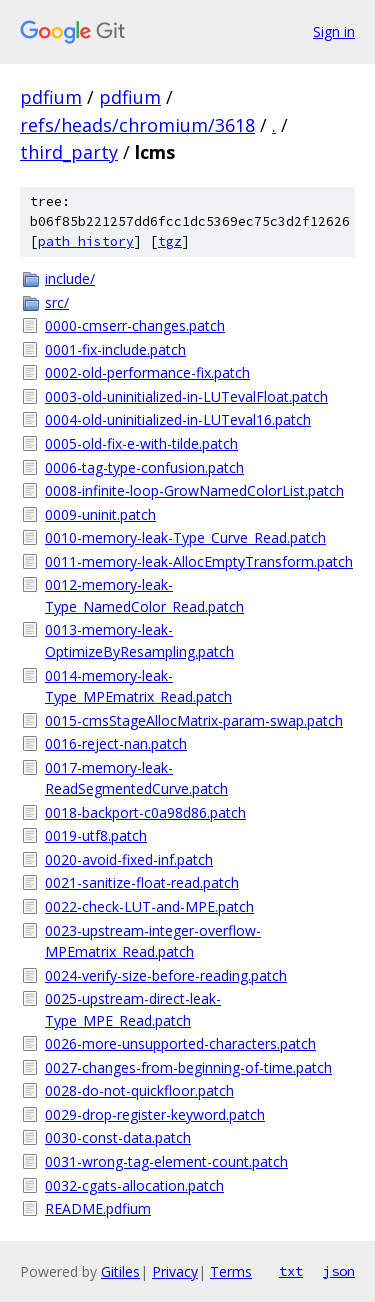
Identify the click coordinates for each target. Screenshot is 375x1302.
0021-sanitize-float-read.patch (142, 882)
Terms (231, 1271)
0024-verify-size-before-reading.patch (166, 975)
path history (86, 241)
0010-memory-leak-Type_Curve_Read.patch (185, 537)
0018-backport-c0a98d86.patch (145, 812)
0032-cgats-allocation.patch (134, 1185)
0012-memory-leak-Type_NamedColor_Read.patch (144, 595)
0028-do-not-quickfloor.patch (139, 1090)
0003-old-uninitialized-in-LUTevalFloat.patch (186, 396)
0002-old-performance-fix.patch (147, 372)
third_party (69, 152)
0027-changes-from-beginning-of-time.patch (188, 1067)
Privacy (175, 1271)
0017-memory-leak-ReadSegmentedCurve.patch (136, 778)
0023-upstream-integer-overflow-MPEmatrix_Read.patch (153, 941)
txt (291, 1271)
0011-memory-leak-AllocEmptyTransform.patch (199, 561)
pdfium (51, 97)
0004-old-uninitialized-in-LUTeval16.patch (178, 419)
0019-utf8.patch (96, 835)
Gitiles (120, 1271)
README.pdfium (98, 1208)
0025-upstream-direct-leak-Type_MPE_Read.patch (133, 1009)
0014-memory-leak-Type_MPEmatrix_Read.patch (138, 686)
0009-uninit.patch (100, 514)
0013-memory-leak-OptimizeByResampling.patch (139, 640)
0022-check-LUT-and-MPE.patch (149, 906)
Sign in (334, 31)
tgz (170, 241)
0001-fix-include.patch (115, 349)
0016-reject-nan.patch (116, 743)
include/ (70, 278)
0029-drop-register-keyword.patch (155, 1114)
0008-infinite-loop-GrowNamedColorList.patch (194, 490)
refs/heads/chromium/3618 (137, 125)
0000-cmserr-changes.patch (135, 325)
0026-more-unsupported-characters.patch (180, 1043)
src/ (57, 302)
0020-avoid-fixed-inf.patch (129, 859)
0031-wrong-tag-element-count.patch (166, 1161)
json (339, 1271)
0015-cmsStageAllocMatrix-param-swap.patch (194, 720)
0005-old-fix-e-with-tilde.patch (141, 443)
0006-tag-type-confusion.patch (144, 467)
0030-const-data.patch (118, 1137)
